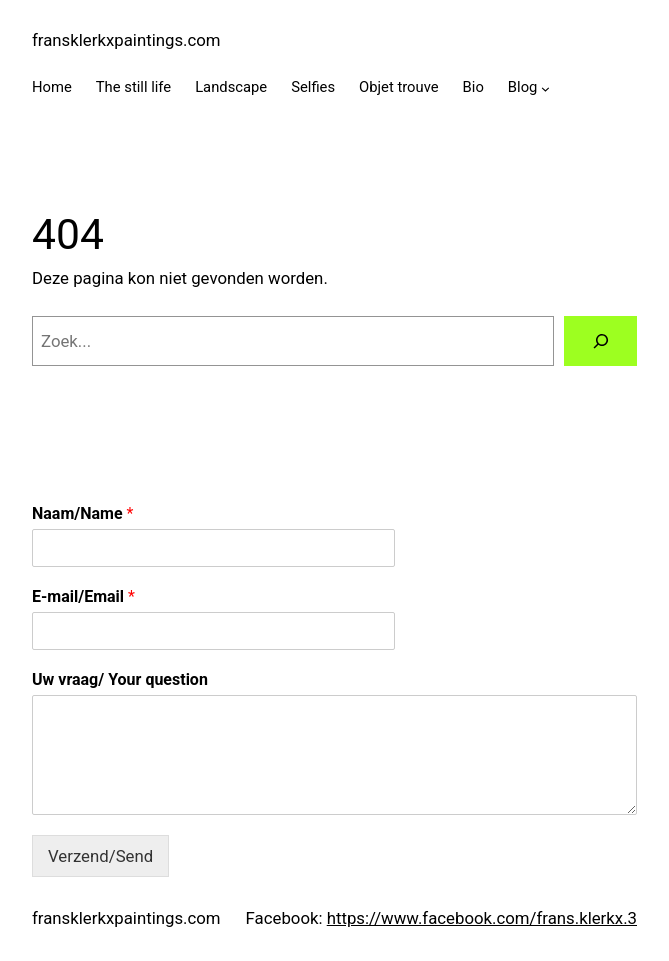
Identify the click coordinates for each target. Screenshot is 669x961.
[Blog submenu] (545, 88)
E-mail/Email (83, 596)
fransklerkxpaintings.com (126, 40)
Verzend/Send (100, 856)
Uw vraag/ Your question (120, 679)
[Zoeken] (600, 341)
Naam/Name (82, 513)
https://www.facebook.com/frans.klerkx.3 (482, 918)
